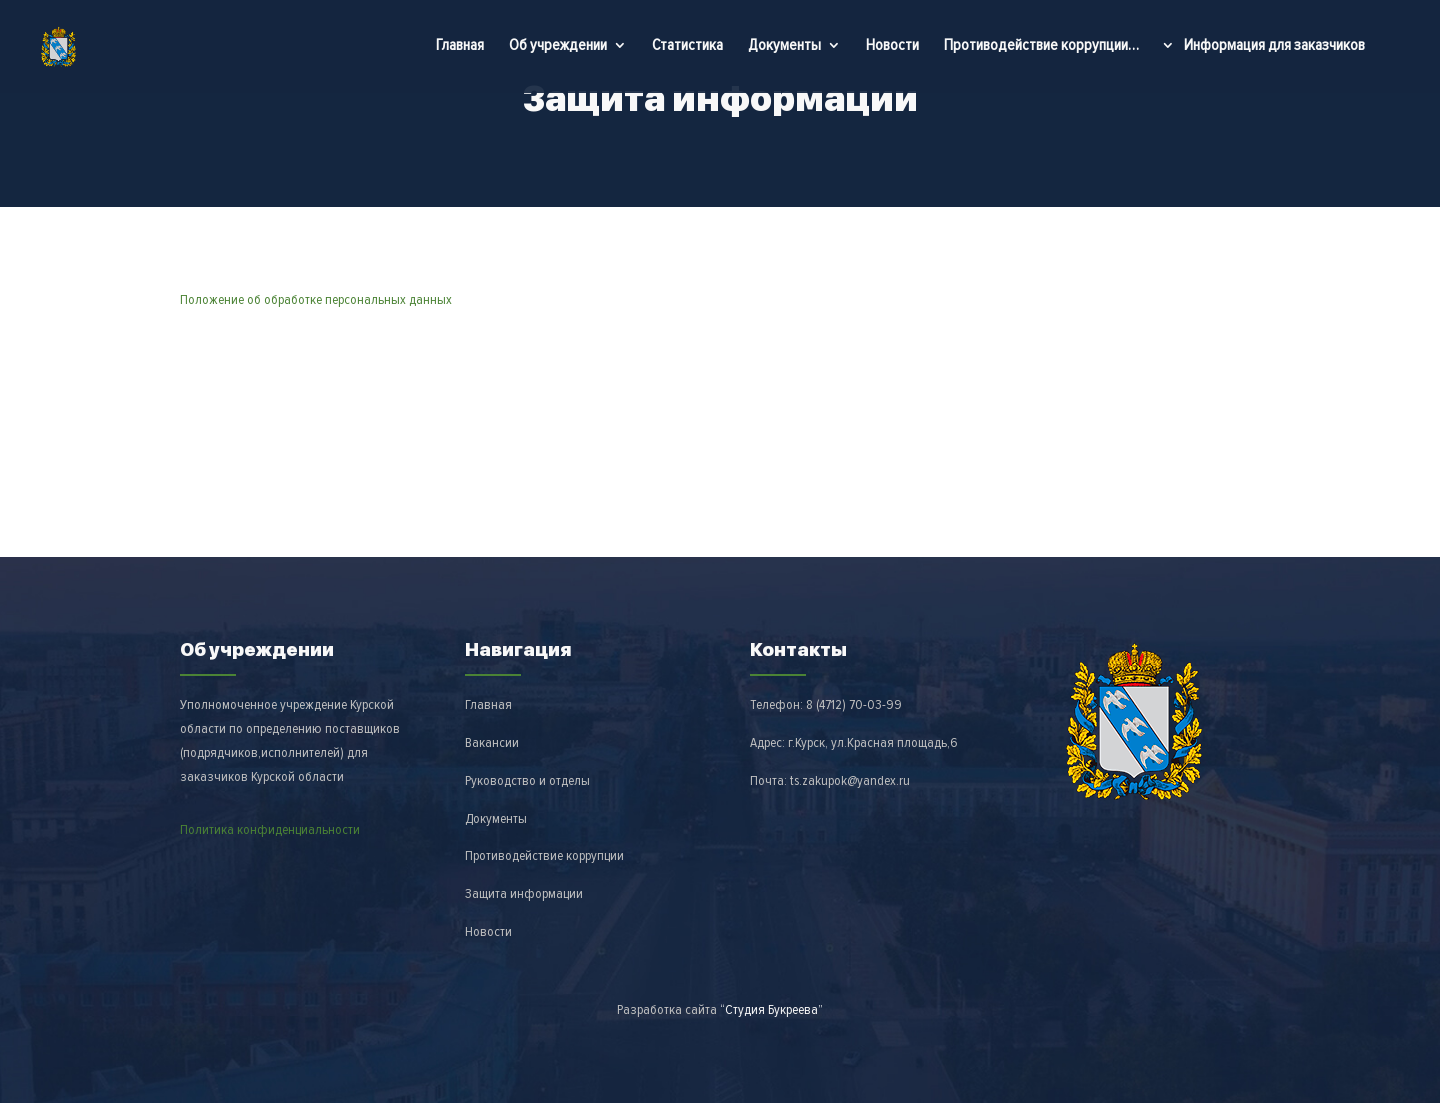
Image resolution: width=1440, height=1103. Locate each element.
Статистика (687, 45)
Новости (892, 45)
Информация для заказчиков (1274, 46)
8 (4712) (854, 704)
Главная (460, 45)
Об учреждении (558, 46)
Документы (784, 46)
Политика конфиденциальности (270, 829)
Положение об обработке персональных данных (316, 299)
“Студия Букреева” (771, 1009)
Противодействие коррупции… (1041, 45)
